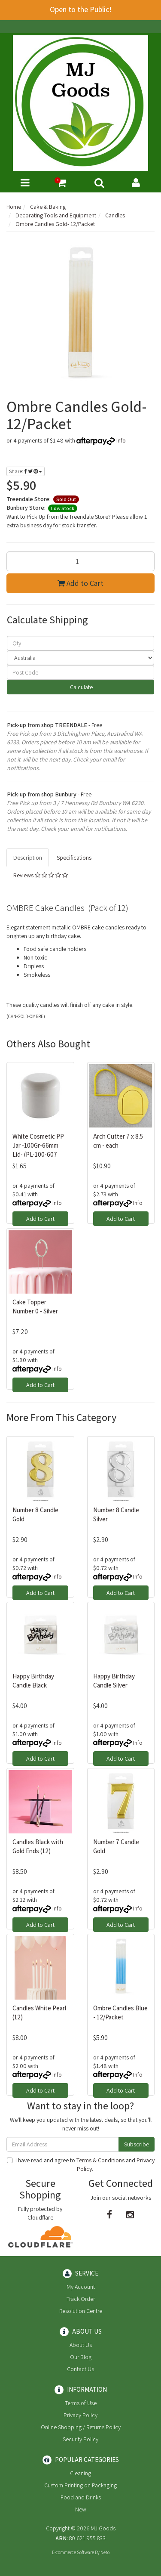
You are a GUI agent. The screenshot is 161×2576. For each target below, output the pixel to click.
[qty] (80, 643)
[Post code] (80, 672)
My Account (81, 2287)
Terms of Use (81, 2403)
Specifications (74, 857)
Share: (25, 471)
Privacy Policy (80, 2415)
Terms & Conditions (100, 2160)
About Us (81, 2345)
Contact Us (80, 2369)
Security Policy (80, 2439)
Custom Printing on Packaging (80, 2485)
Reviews (40, 875)
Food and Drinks (81, 2497)
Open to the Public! (81, 9)
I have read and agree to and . (81, 2164)
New (80, 2509)
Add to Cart (80, 583)
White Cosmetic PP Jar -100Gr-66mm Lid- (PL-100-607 (38, 1145)
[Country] (80, 657)
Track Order (81, 2299)
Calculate (81, 687)
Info (121, 440)
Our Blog (80, 2357)
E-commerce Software (73, 2552)
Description (27, 857)
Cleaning (80, 2473)
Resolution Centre (80, 2311)
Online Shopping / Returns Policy (81, 2427)
